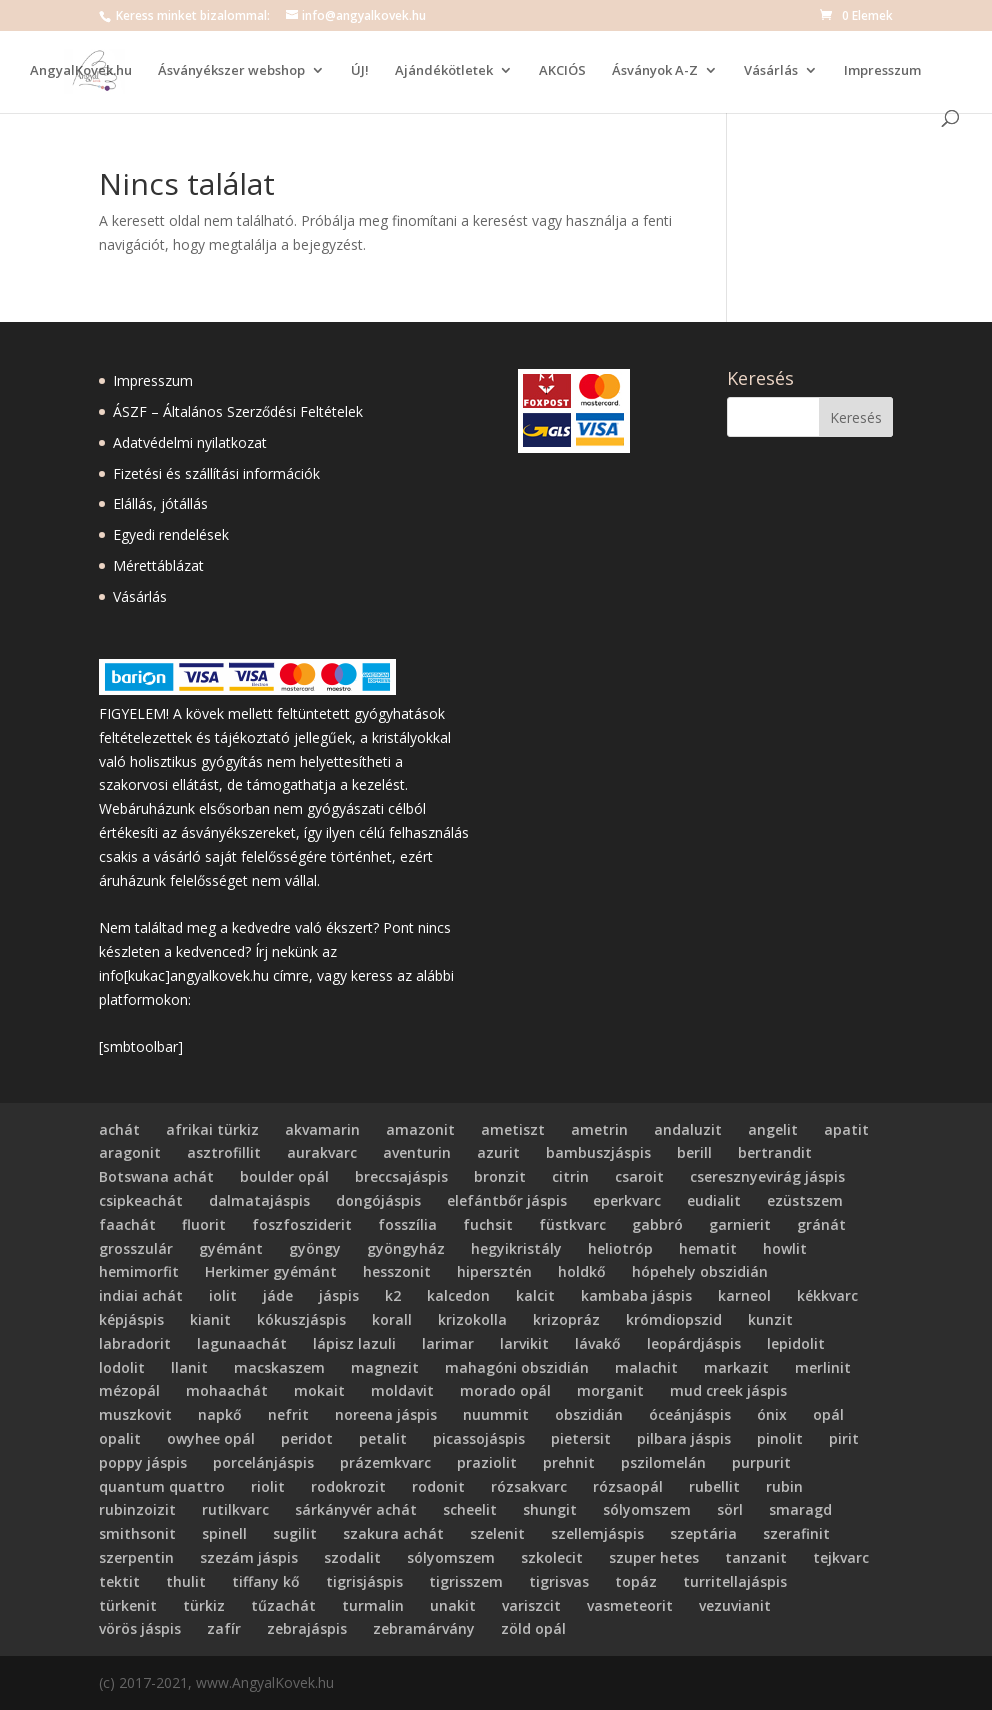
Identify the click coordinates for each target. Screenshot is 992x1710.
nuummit (496, 1414)
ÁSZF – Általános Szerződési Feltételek (238, 411)
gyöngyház (406, 1248)
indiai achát (141, 1295)
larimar (448, 1343)
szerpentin (136, 1557)
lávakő (598, 1343)
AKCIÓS (562, 71)
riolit (268, 1486)
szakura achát (393, 1533)
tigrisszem (466, 1581)
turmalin (373, 1605)
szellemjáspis (597, 1533)
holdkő (582, 1271)
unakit (453, 1605)
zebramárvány (424, 1628)
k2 (393, 1295)
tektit (119, 1581)
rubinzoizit (137, 1509)
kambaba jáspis (636, 1295)
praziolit (487, 1462)
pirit (844, 1438)
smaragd (800, 1509)
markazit (736, 1367)
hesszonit (397, 1271)
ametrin (599, 1129)
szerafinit (796, 1533)
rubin (784, 1486)
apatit (846, 1129)
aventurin (417, 1152)
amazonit (420, 1129)
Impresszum (882, 71)
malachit (646, 1367)
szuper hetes (654, 1557)
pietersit (581, 1438)
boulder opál (284, 1176)
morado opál (505, 1390)
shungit (550, 1509)
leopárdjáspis (694, 1343)
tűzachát (283, 1605)
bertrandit (775, 1152)
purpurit (761, 1462)
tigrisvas (559, 1581)
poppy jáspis (143, 1462)
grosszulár (136, 1248)
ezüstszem (805, 1200)
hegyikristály (516, 1248)
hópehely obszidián (700, 1271)
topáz (636, 1581)
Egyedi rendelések (171, 534)
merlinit (823, 1367)
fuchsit (488, 1224)
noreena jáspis (386, 1414)
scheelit (470, 1509)
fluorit (204, 1224)
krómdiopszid (674, 1319)
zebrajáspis (307, 1628)
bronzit (500, 1176)
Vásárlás (771, 71)
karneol (744, 1295)
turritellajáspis (735, 1581)
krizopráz (566, 1319)
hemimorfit (139, 1271)
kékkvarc (827, 1295)
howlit (785, 1248)
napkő (220, 1414)
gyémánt (231, 1248)
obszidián (589, 1414)
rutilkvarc (235, 1509)
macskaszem (279, 1367)
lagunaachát (242, 1343)
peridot (307, 1438)
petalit (383, 1438)
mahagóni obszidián (517, 1367)
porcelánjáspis (263, 1462)
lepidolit (796, 1343)
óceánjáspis (690, 1414)
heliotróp (620, 1248)
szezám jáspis (249, 1557)
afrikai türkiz (212, 1129)
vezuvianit (735, 1605)
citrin (570, 1176)
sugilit (295, 1533)
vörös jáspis (140, 1628)
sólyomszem (647, 1509)
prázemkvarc (385, 1462)
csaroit (639, 1176)
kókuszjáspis (301, 1319)
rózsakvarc (529, 1486)
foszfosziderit (302, 1224)
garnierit (740, 1224)
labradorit (135, 1343)
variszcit (531, 1605)
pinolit (780, 1438)
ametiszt (513, 1129)
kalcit (535, 1295)
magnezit (385, 1367)
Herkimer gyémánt (271, 1271)
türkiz (204, 1605)
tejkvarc (841, 1557)
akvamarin (322, 1129)
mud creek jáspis (728, 1390)
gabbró (657, 1224)
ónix (772, 1414)
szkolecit (552, 1557)
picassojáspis (479, 1438)
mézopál (129, 1390)
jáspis (339, 1295)
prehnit (569, 1462)
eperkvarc (627, 1200)
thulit (186, 1581)
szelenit (497, 1533)
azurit (498, 1152)
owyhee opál (211, 1438)
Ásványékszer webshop (231, 71)
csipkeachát (141, 1200)
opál (828, 1414)
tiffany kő (266, 1581)
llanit (189, 1367)
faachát (127, 1224)
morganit (610, 1390)
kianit (210, 1319)
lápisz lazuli (354, 1343)
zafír (224, 1628)
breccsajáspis (401, 1176)
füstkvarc (572, 1224)
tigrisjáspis (364, 1581)
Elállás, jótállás (160, 503)
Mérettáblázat (158, 565)
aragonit (130, 1152)
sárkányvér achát (356, 1509)
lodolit (122, 1367)
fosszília (407, 1224)
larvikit (524, 1343)
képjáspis (131, 1319)
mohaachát (227, 1390)
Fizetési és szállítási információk (216, 473)
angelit (773, 1129)
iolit (223, 1295)
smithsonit (137, 1533)
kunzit (770, 1319)
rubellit (714, 1486)
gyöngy (315, 1248)
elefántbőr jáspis (507, 1200)
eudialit (714, 1200)
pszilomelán (663, 1462)
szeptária (703, 1533)
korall (392, 1319)
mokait (319, 1390)
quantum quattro (162, 1486)
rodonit (438, 1486)
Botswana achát (156, 1176)
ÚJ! (360, 71)
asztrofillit (224, 1152)
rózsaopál (628, 1486)
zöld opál (533, 1628)
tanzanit (756, 1557)
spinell (224, 1533)
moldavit (402, 1390)
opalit (120, 1438)
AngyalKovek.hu (81, 71)
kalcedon (458, 1295)
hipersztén (494, 1271)
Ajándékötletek (444, 71)
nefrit (288, 1414)
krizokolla (472, 1319)
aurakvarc (322, 1152)
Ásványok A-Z (655, 71)
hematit (708, 1248)
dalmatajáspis (259, 1200)
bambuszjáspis (598, 1152)
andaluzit (688, 1129)
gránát (821, 1224)
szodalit (352, 1557)
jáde (278, 1295)
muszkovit (135, 1414)
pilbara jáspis (684, 1438)
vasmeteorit (630, 1605)
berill (694, 1152)
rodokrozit (348, 1486)
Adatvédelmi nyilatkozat (190, 442)
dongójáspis (378, 1200)
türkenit (128, 1605)
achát (119, 1129)
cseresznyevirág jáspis (767, 1176)
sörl (730, 1509)
